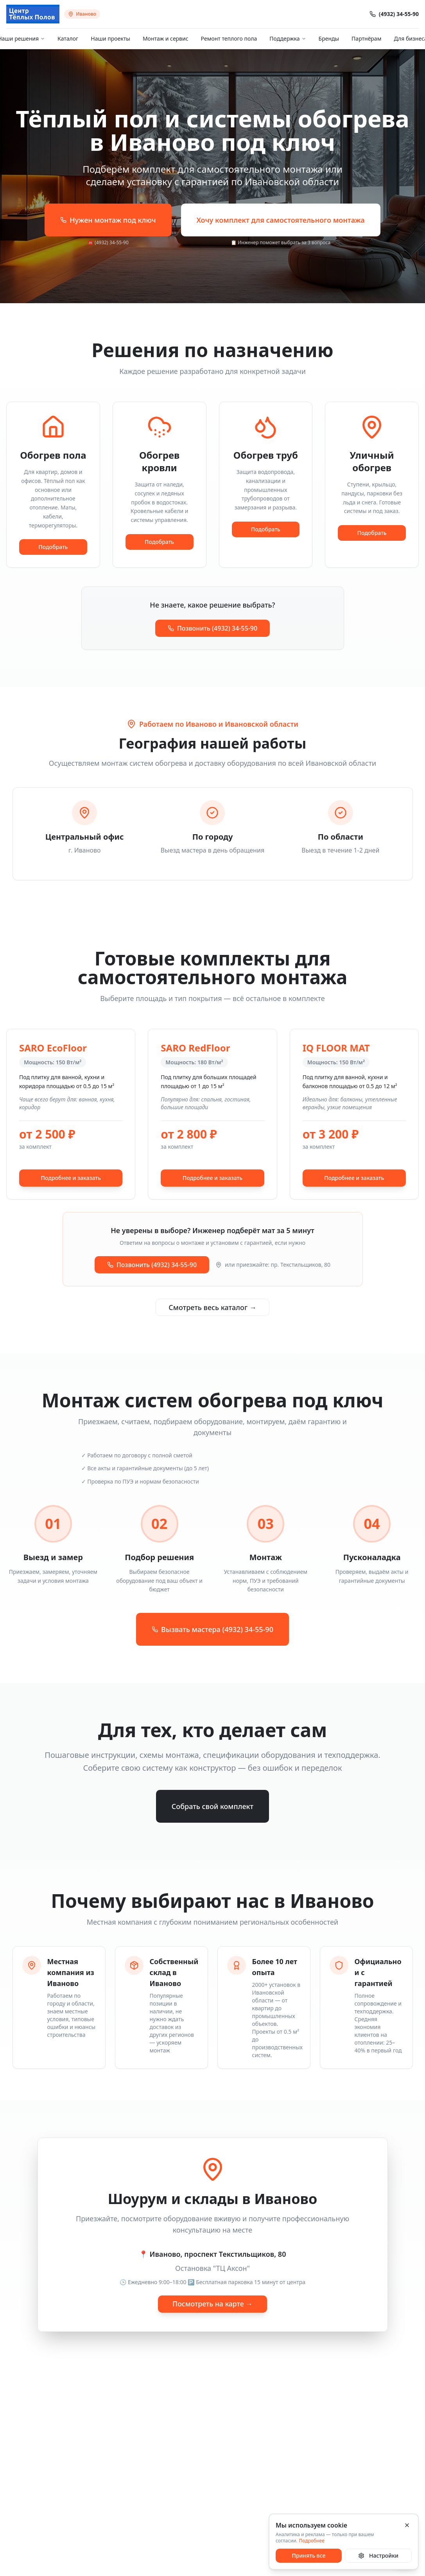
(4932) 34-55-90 (394, 14)
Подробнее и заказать (71, 1178)
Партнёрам (366, 38)
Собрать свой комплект (212, 1806)
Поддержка (287, 38)
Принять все (309, 2555)
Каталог (67, 38)
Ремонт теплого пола (229, 38)
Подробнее (312, 2540)
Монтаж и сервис (165, 38)
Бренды (329, 38)
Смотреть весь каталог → (212, 1307)
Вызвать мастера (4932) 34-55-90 (212, 1629)
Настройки (378, 2555)
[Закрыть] (407, 2525)
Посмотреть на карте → (212, 2304)
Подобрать (53, 547)
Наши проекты (110, 38)
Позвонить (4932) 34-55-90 (212, 628)
